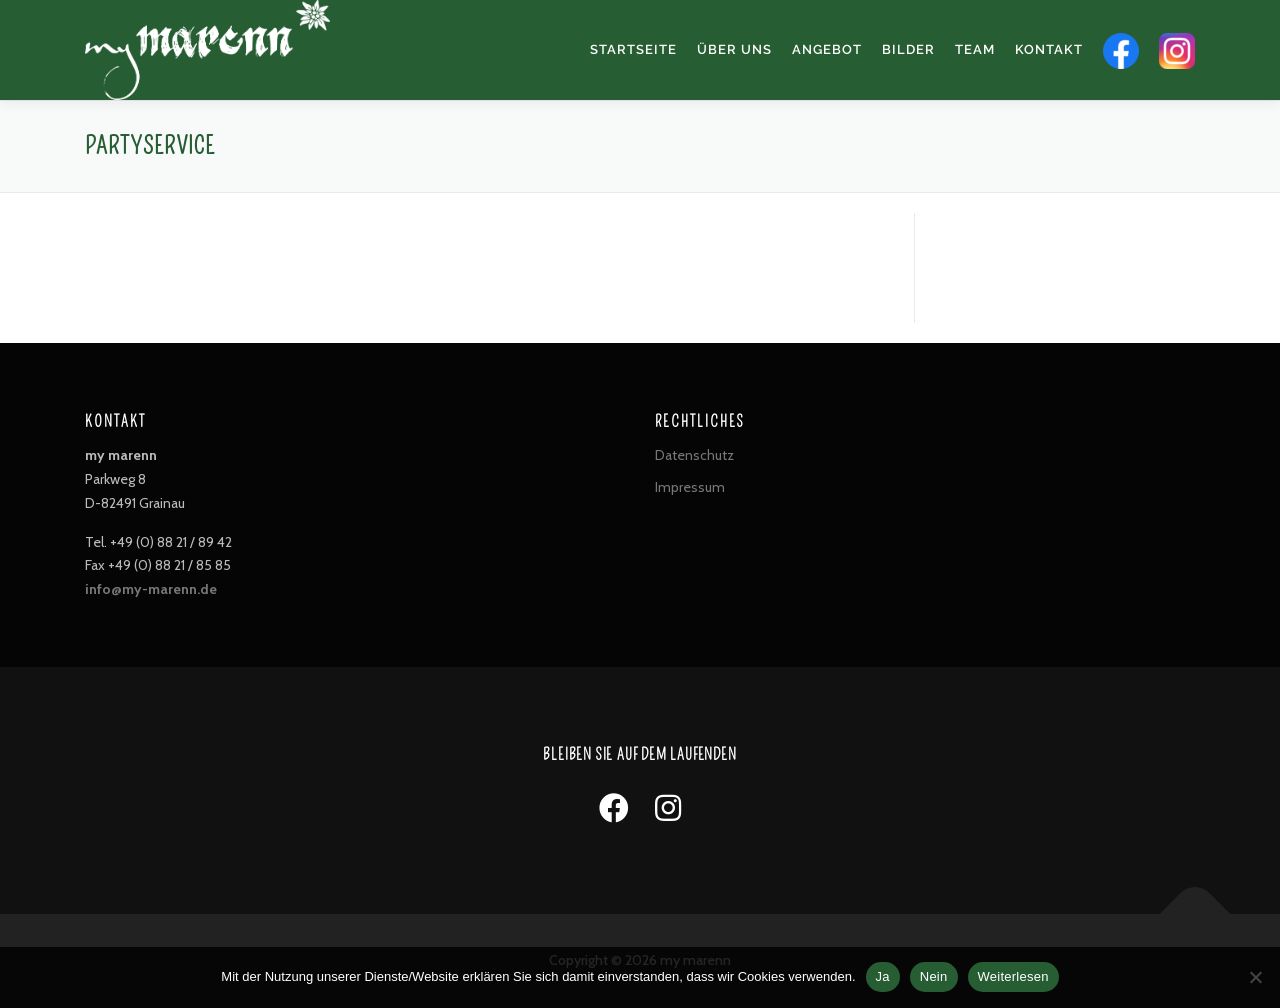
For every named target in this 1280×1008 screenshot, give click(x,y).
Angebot (827, 49)
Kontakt (1049, 49)
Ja (883, 976)
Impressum (690, 487)
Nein (934, 976)
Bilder (908, 49)
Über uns (734, 49)
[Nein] (1255, 977)
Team (975, 49)
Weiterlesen (1013, 976)
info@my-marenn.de (151, 589)
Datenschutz (694, 455)
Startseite (633, 49)
